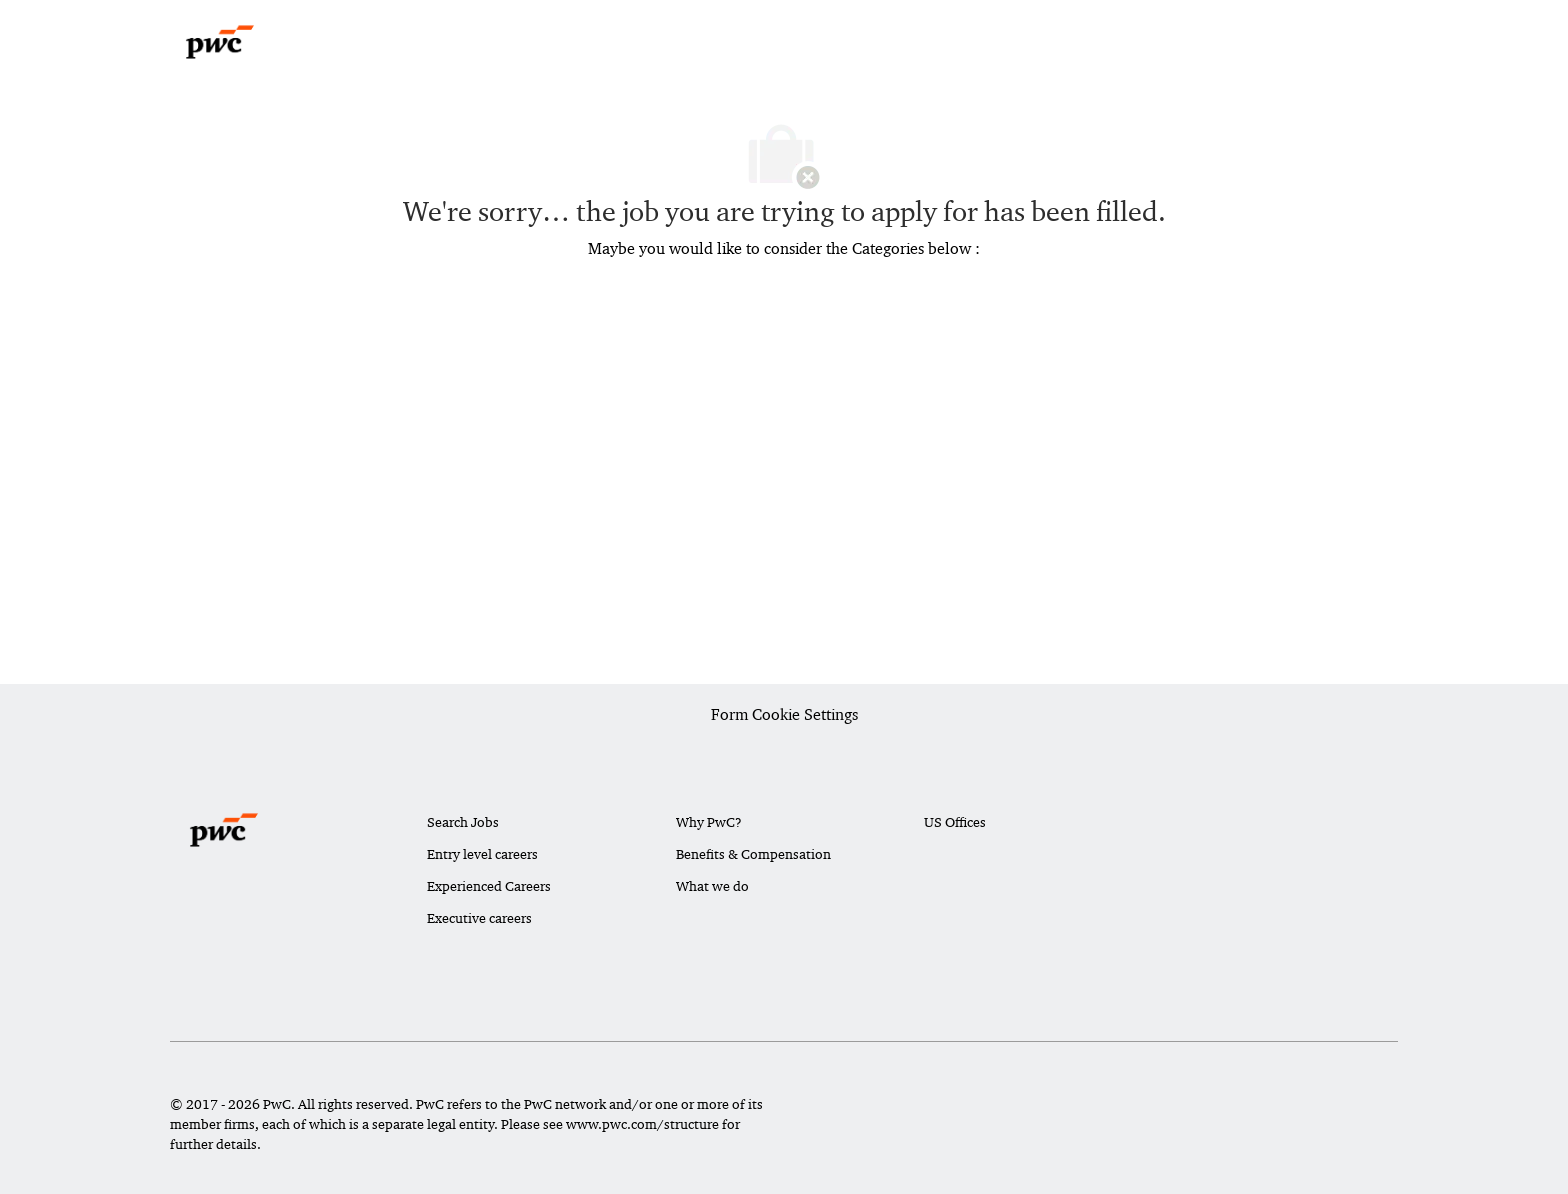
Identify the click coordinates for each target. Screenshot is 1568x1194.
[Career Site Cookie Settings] (784, 716)
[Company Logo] (220, 42)
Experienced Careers (489, 886)
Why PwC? (709, 822)
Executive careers (479, 918)
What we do (712, 886)
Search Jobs (463, 822)
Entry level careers (482, 854)
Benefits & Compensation (753, 854)
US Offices (955, 822)
